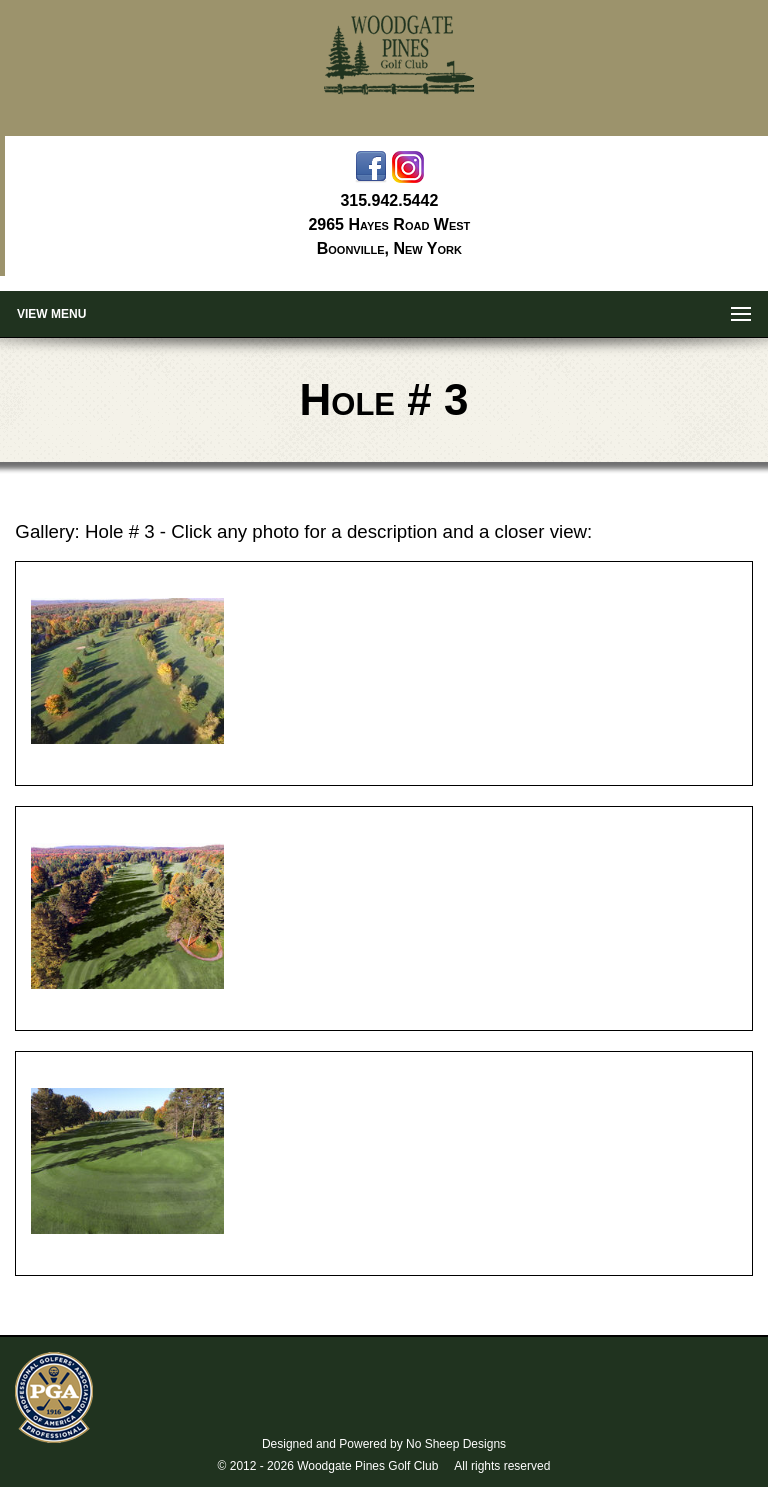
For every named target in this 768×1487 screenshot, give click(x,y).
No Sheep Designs (456, 1444)
